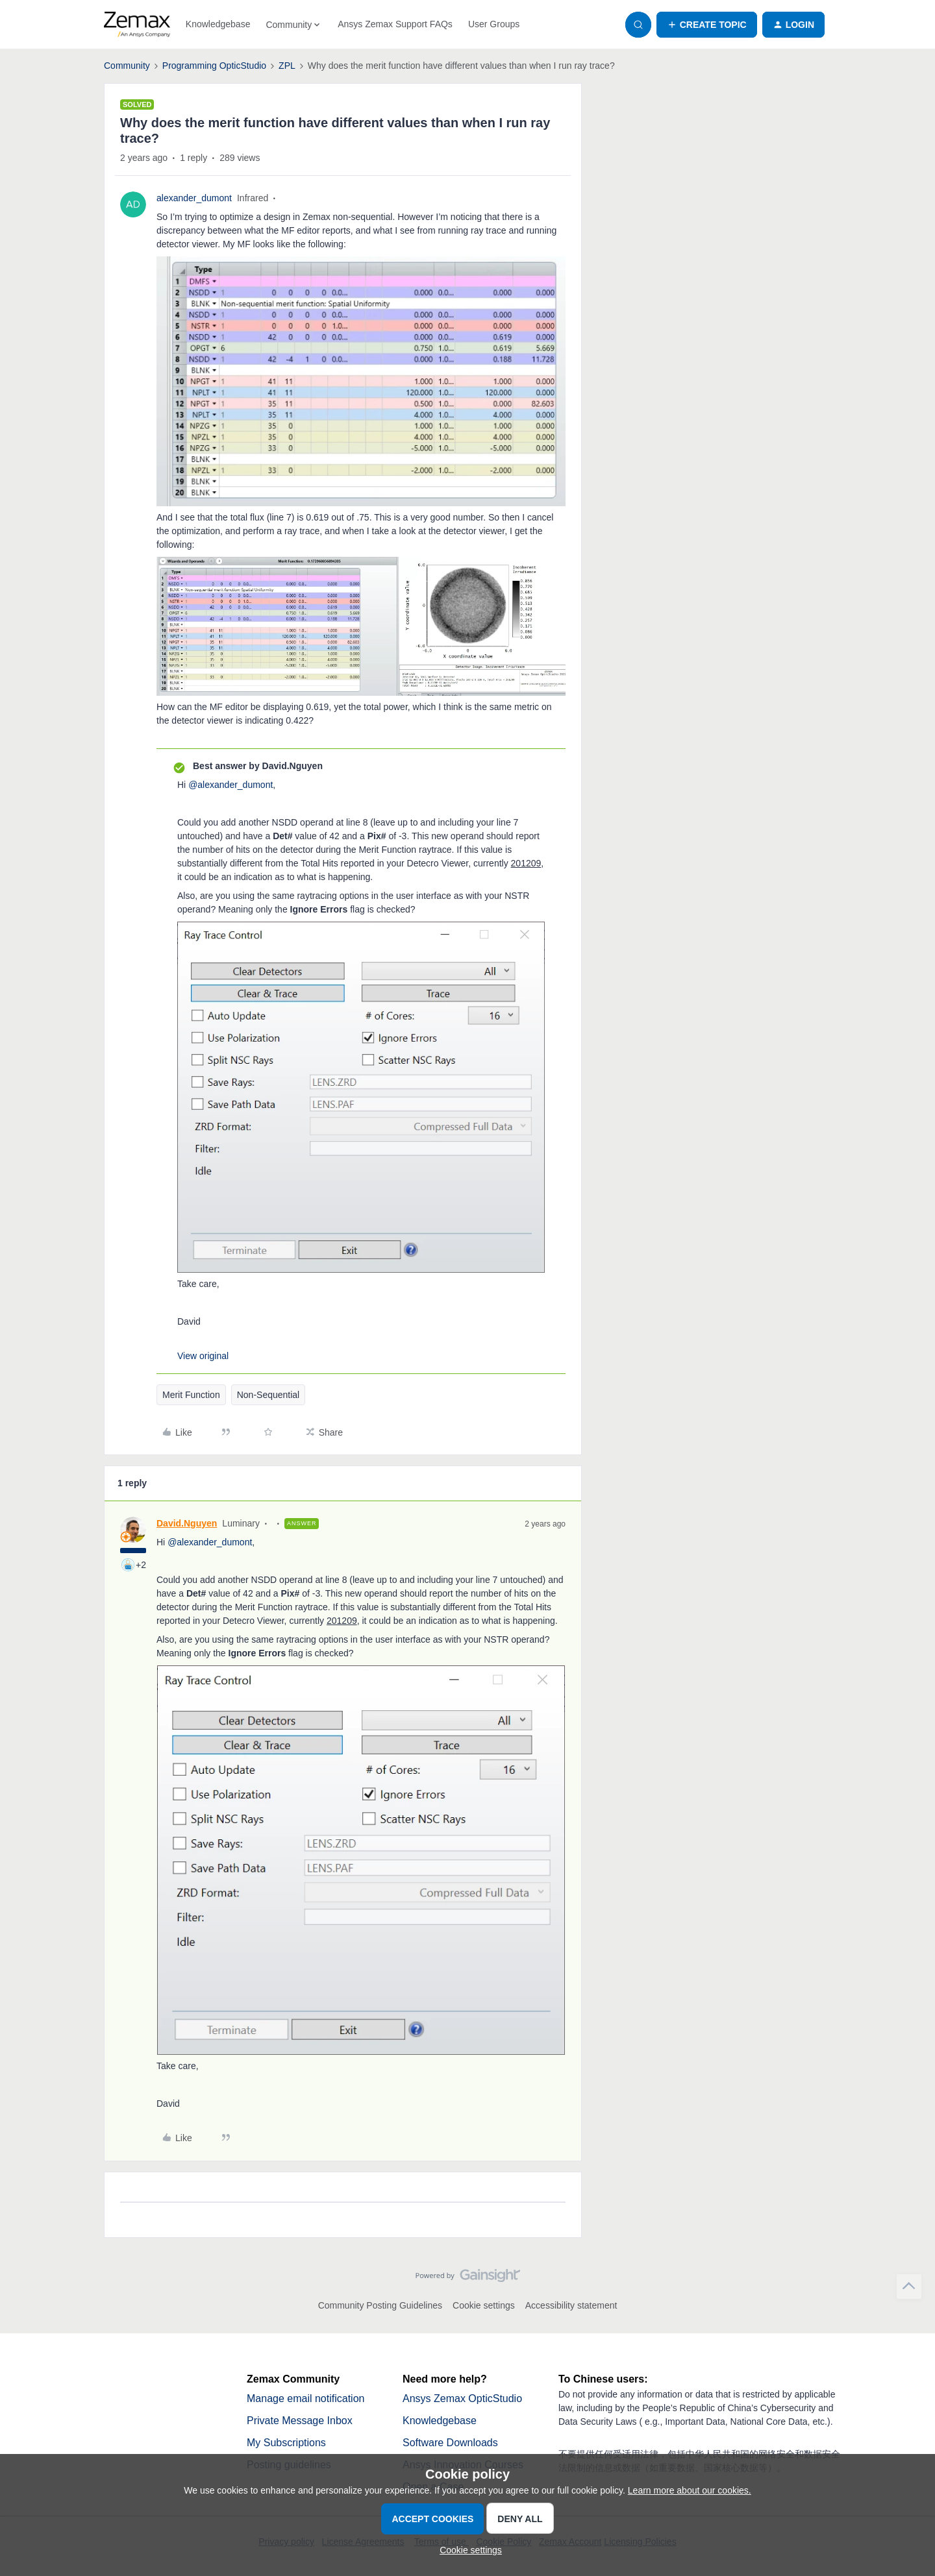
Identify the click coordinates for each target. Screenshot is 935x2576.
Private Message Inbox (300, 2420)
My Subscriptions (286, 2442)
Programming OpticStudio (214, 65)
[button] (706, 25)
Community (127, 65)
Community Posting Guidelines (380, 2305)
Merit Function (191, 1395)
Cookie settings (484, 2305)
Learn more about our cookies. (689, 2490)
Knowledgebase (218, 24)
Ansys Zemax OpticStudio (462, 2398)
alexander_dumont (194, 198)
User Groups (493, 24)
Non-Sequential (268, 1395)
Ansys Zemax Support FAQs (395, 24)
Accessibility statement (571, 2305)
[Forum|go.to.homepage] (137, 25)
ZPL (287, 65)
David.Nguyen (186, 1523)
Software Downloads (450, 2442)
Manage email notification (305, 2398)
